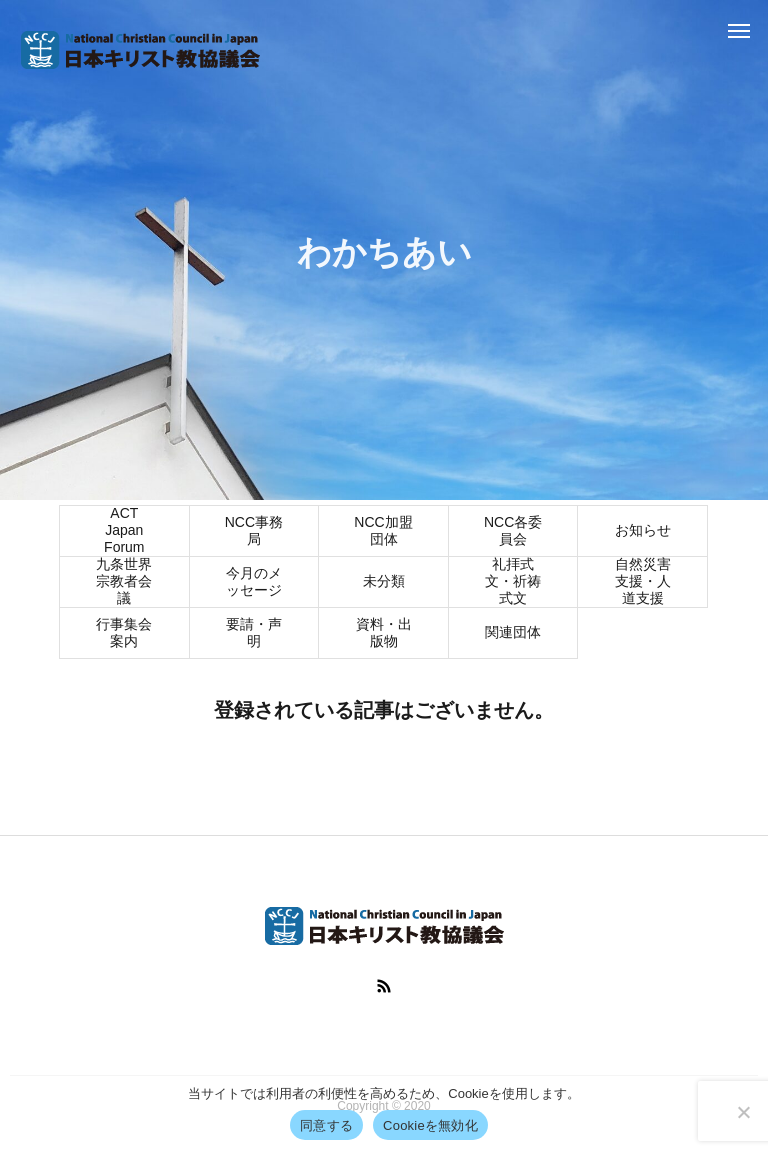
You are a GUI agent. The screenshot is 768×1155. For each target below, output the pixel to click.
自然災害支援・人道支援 (643, 584)
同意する (326, 1125)
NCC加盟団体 (383, 532)
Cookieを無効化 (430, 1125)
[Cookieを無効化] (743, 1112)
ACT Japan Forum (124, 533)
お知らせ (643, 532)
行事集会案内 (124, 634)
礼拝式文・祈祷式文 (513, 584)
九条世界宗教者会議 (124, 584)
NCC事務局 (254, 532)
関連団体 (513, 634)
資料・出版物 (384, 634)
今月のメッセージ (254, 583)
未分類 (384, 583)
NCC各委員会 (513, 532)
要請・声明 (254, 634)
